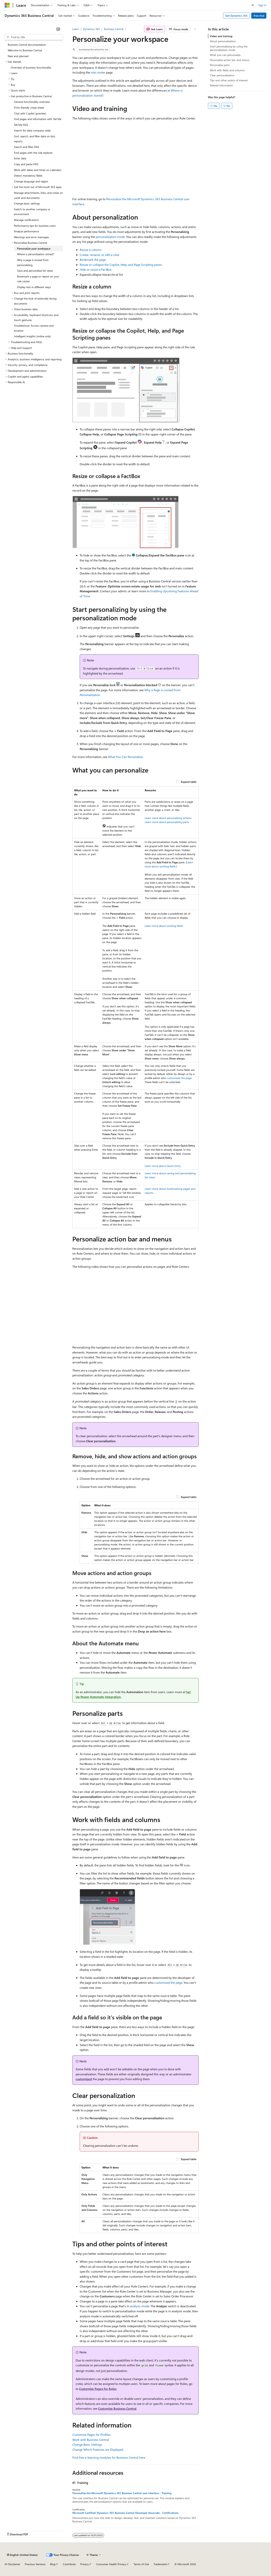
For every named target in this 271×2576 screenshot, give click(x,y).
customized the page (179, 1078)
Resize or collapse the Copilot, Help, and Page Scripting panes (121, 265)
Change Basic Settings (87, 2444)
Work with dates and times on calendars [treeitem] (37, 170)
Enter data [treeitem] (20, 158)
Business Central (113, 29)
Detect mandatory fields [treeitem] (28, 175)
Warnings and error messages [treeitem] (31, 237)
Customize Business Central (117, 2408)
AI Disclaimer (12, 2564)
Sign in (262, 5)
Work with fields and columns (227, 70)
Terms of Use (141, 2564)
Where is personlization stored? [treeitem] (35, 254)
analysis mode (139, 2306)
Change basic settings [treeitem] (27, 203)
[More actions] (195, 29)
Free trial (259, 15)
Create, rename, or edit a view (99, 255)
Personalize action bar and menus (230, 60)
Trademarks (160, 2564)
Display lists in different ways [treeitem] (34, 287)
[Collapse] (58, 29)
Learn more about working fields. (164, 926)
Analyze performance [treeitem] (26, 231)
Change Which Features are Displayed (97, 2449)
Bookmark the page (93, 260)
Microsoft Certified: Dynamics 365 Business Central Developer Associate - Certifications (125, 2513)
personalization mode (110, 237)
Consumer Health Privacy (111, 2564)
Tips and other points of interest (229, 80)
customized (84, 2079)
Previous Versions (35, 2564)
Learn (75, 29)
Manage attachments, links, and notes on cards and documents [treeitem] (38, 195)
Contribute (69, 2564)
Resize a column (91, 250)
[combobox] (34, 37)
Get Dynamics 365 (236, 15)
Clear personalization (222, 75)
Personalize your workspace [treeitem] (33, 248)
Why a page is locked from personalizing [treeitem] (33, 262)
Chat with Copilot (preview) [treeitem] (30, 113)
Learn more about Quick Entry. (163, 1166)
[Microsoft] (7, 5)
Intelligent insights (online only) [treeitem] (32, 336)
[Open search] (253, 5)
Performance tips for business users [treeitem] (35, 225)
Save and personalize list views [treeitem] (35, 270)
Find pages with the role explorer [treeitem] (33, 153)
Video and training (221, 36)
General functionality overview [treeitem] (32, 102)
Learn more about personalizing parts (167, 822)
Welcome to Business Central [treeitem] (25, 50)
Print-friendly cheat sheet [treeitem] (29, 107)
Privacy (84, 2564)
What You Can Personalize (125, 757)
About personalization (223, 41)
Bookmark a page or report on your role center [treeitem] (38, 279)
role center (98, 72)
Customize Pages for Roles (97, 2389)
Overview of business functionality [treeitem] (31, 67)
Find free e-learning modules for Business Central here (108, 2457)
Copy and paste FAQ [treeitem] (26, 164)
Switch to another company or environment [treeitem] (32, 211)
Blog (52, 2564)
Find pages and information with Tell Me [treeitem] (37, 119)
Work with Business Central (90, 2440)
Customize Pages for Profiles (91, 2435)
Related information (221, 85)
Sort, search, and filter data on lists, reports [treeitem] (35, 138)
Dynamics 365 (91, 29)
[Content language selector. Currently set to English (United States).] (22, 2555)
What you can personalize (225, 55)
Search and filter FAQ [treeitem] (26, 147)
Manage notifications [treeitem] (26, 220)
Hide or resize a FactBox (95, 269)
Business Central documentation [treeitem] (27, 44)
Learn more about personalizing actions (168, 818)
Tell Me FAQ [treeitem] (21, 125)
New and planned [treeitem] (18, 56)
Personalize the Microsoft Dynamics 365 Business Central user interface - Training (121, 2493)
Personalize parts (220, 65)
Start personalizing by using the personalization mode (228, 48)
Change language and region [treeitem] (31, 181)
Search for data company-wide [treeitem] (32, 130)
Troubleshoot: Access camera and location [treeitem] (34, 328)
